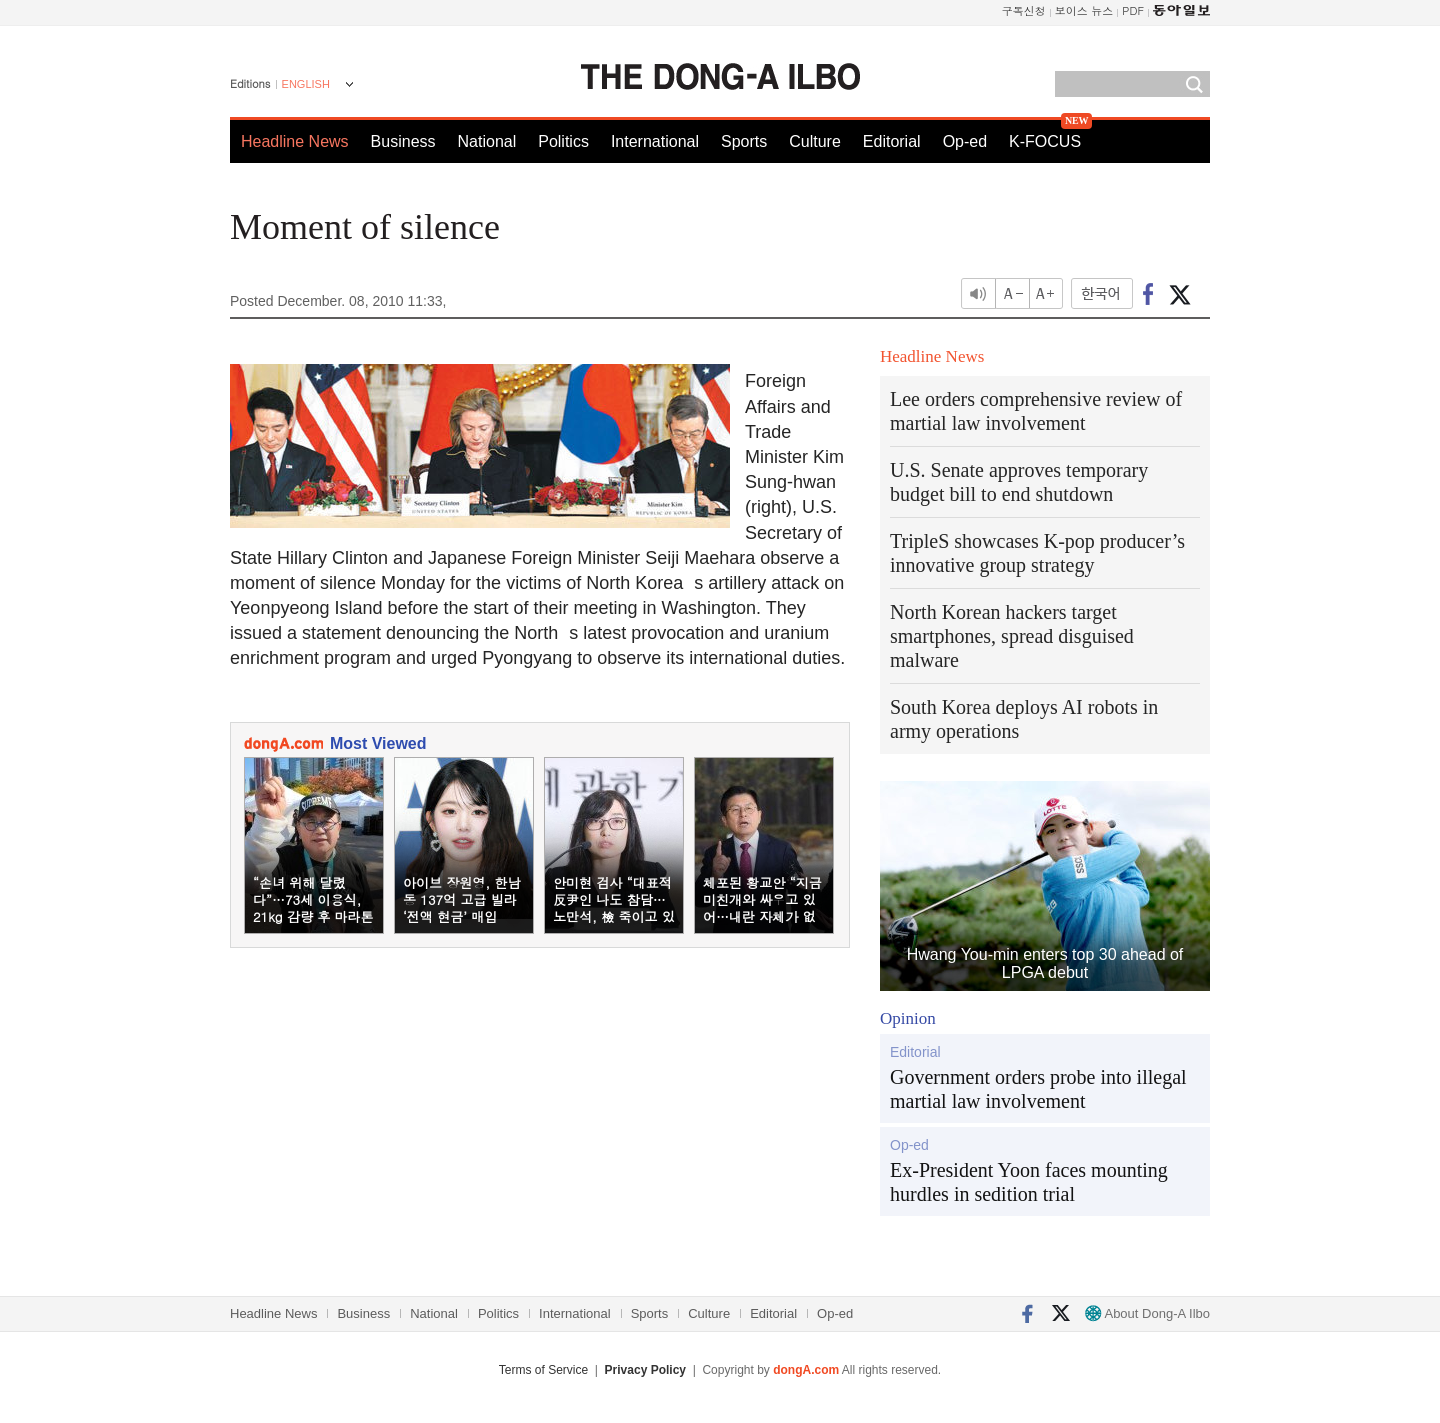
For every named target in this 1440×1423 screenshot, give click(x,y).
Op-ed (965, 141)
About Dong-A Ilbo (1147, 1313)
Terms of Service (543, 1370)
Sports (744, 141)
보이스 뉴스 (1084, 10)
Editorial (892, 141)
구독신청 (1024, 10)
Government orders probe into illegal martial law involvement (1038, 1089)
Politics (563, 141)
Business (403, 141)
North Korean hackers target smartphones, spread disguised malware (1012, 636)
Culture (815, 141)
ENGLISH (306, 84)
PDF (1133, 10)
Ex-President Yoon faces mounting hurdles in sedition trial (1029, 1182)
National (487, 141)
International (655, 141)
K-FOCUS (1045, 141)
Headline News (295, 141)
